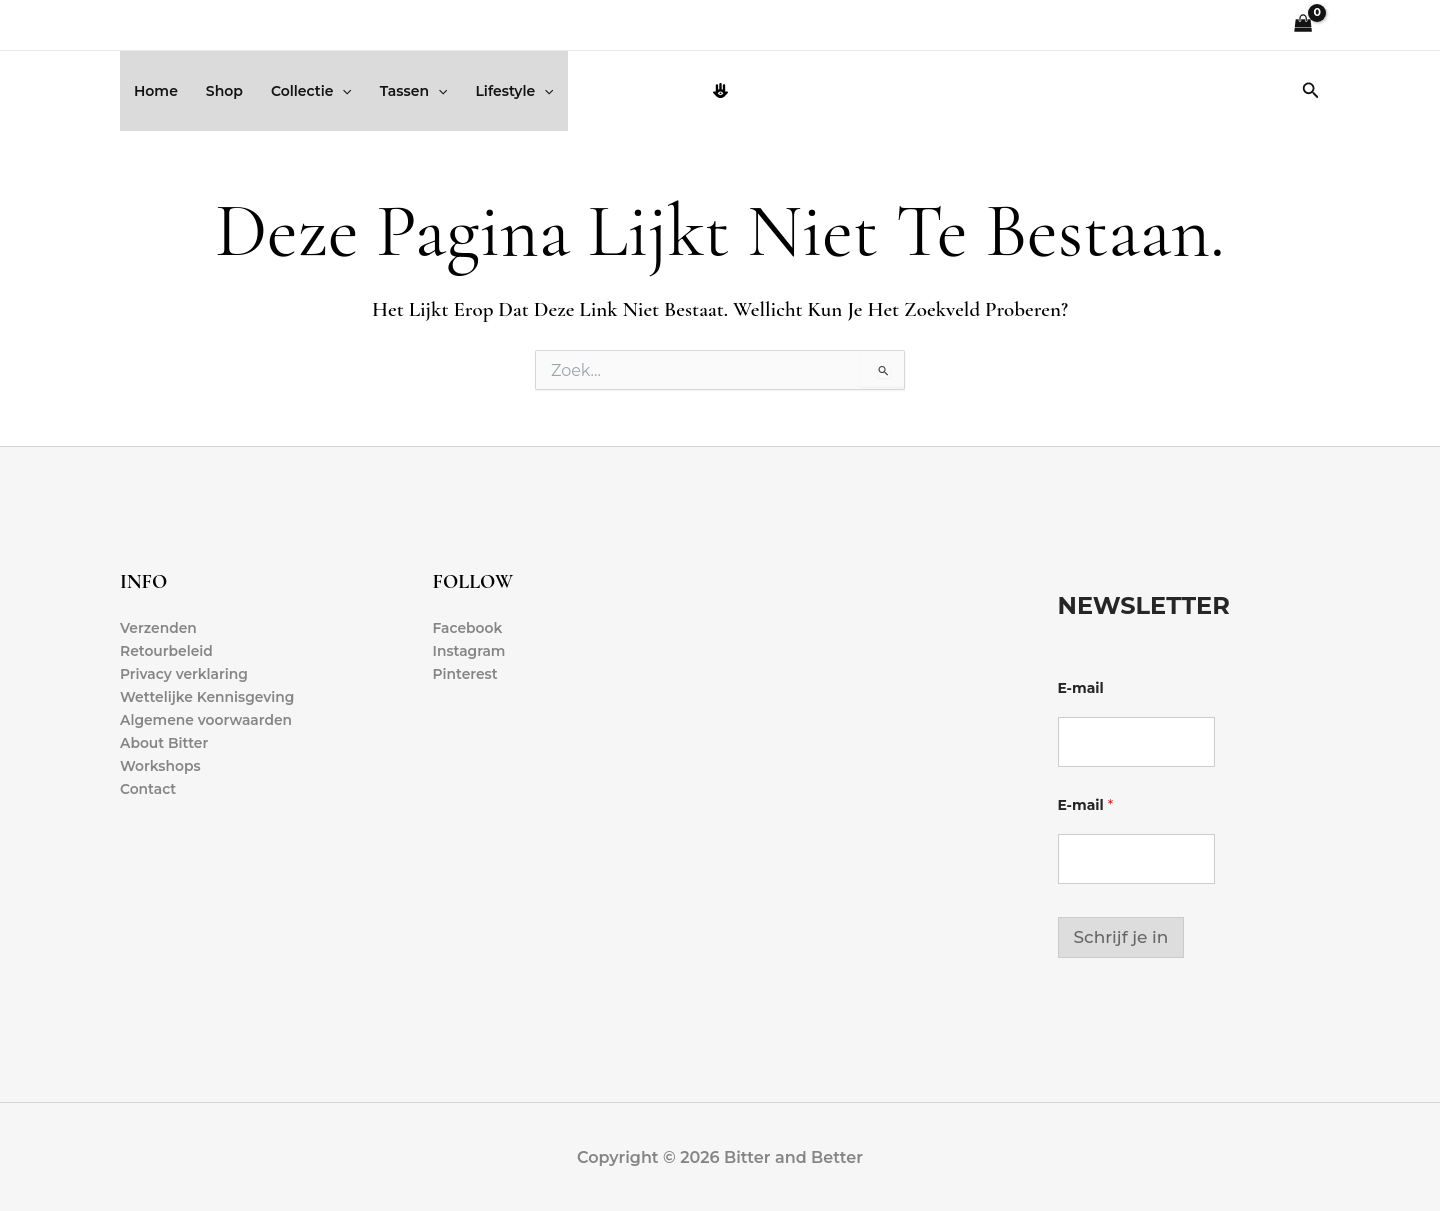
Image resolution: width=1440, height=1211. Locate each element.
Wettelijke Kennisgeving (208, 697)
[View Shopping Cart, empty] (1303, 25)
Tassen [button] (414, 91)
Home (156, 91)
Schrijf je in (1121, 937)
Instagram (470, 651)
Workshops (160, 767)
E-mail (1081, 688)
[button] (342, 91)
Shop (224, 91)
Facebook (468, 628)
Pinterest (466, 674)
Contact (148, 790)
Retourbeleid (167, 651)
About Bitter (164, 744)
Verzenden (159, 628)
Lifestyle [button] (514, 91)
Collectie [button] (311, 91)
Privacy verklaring (184, 674)
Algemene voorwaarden (207, 721)
